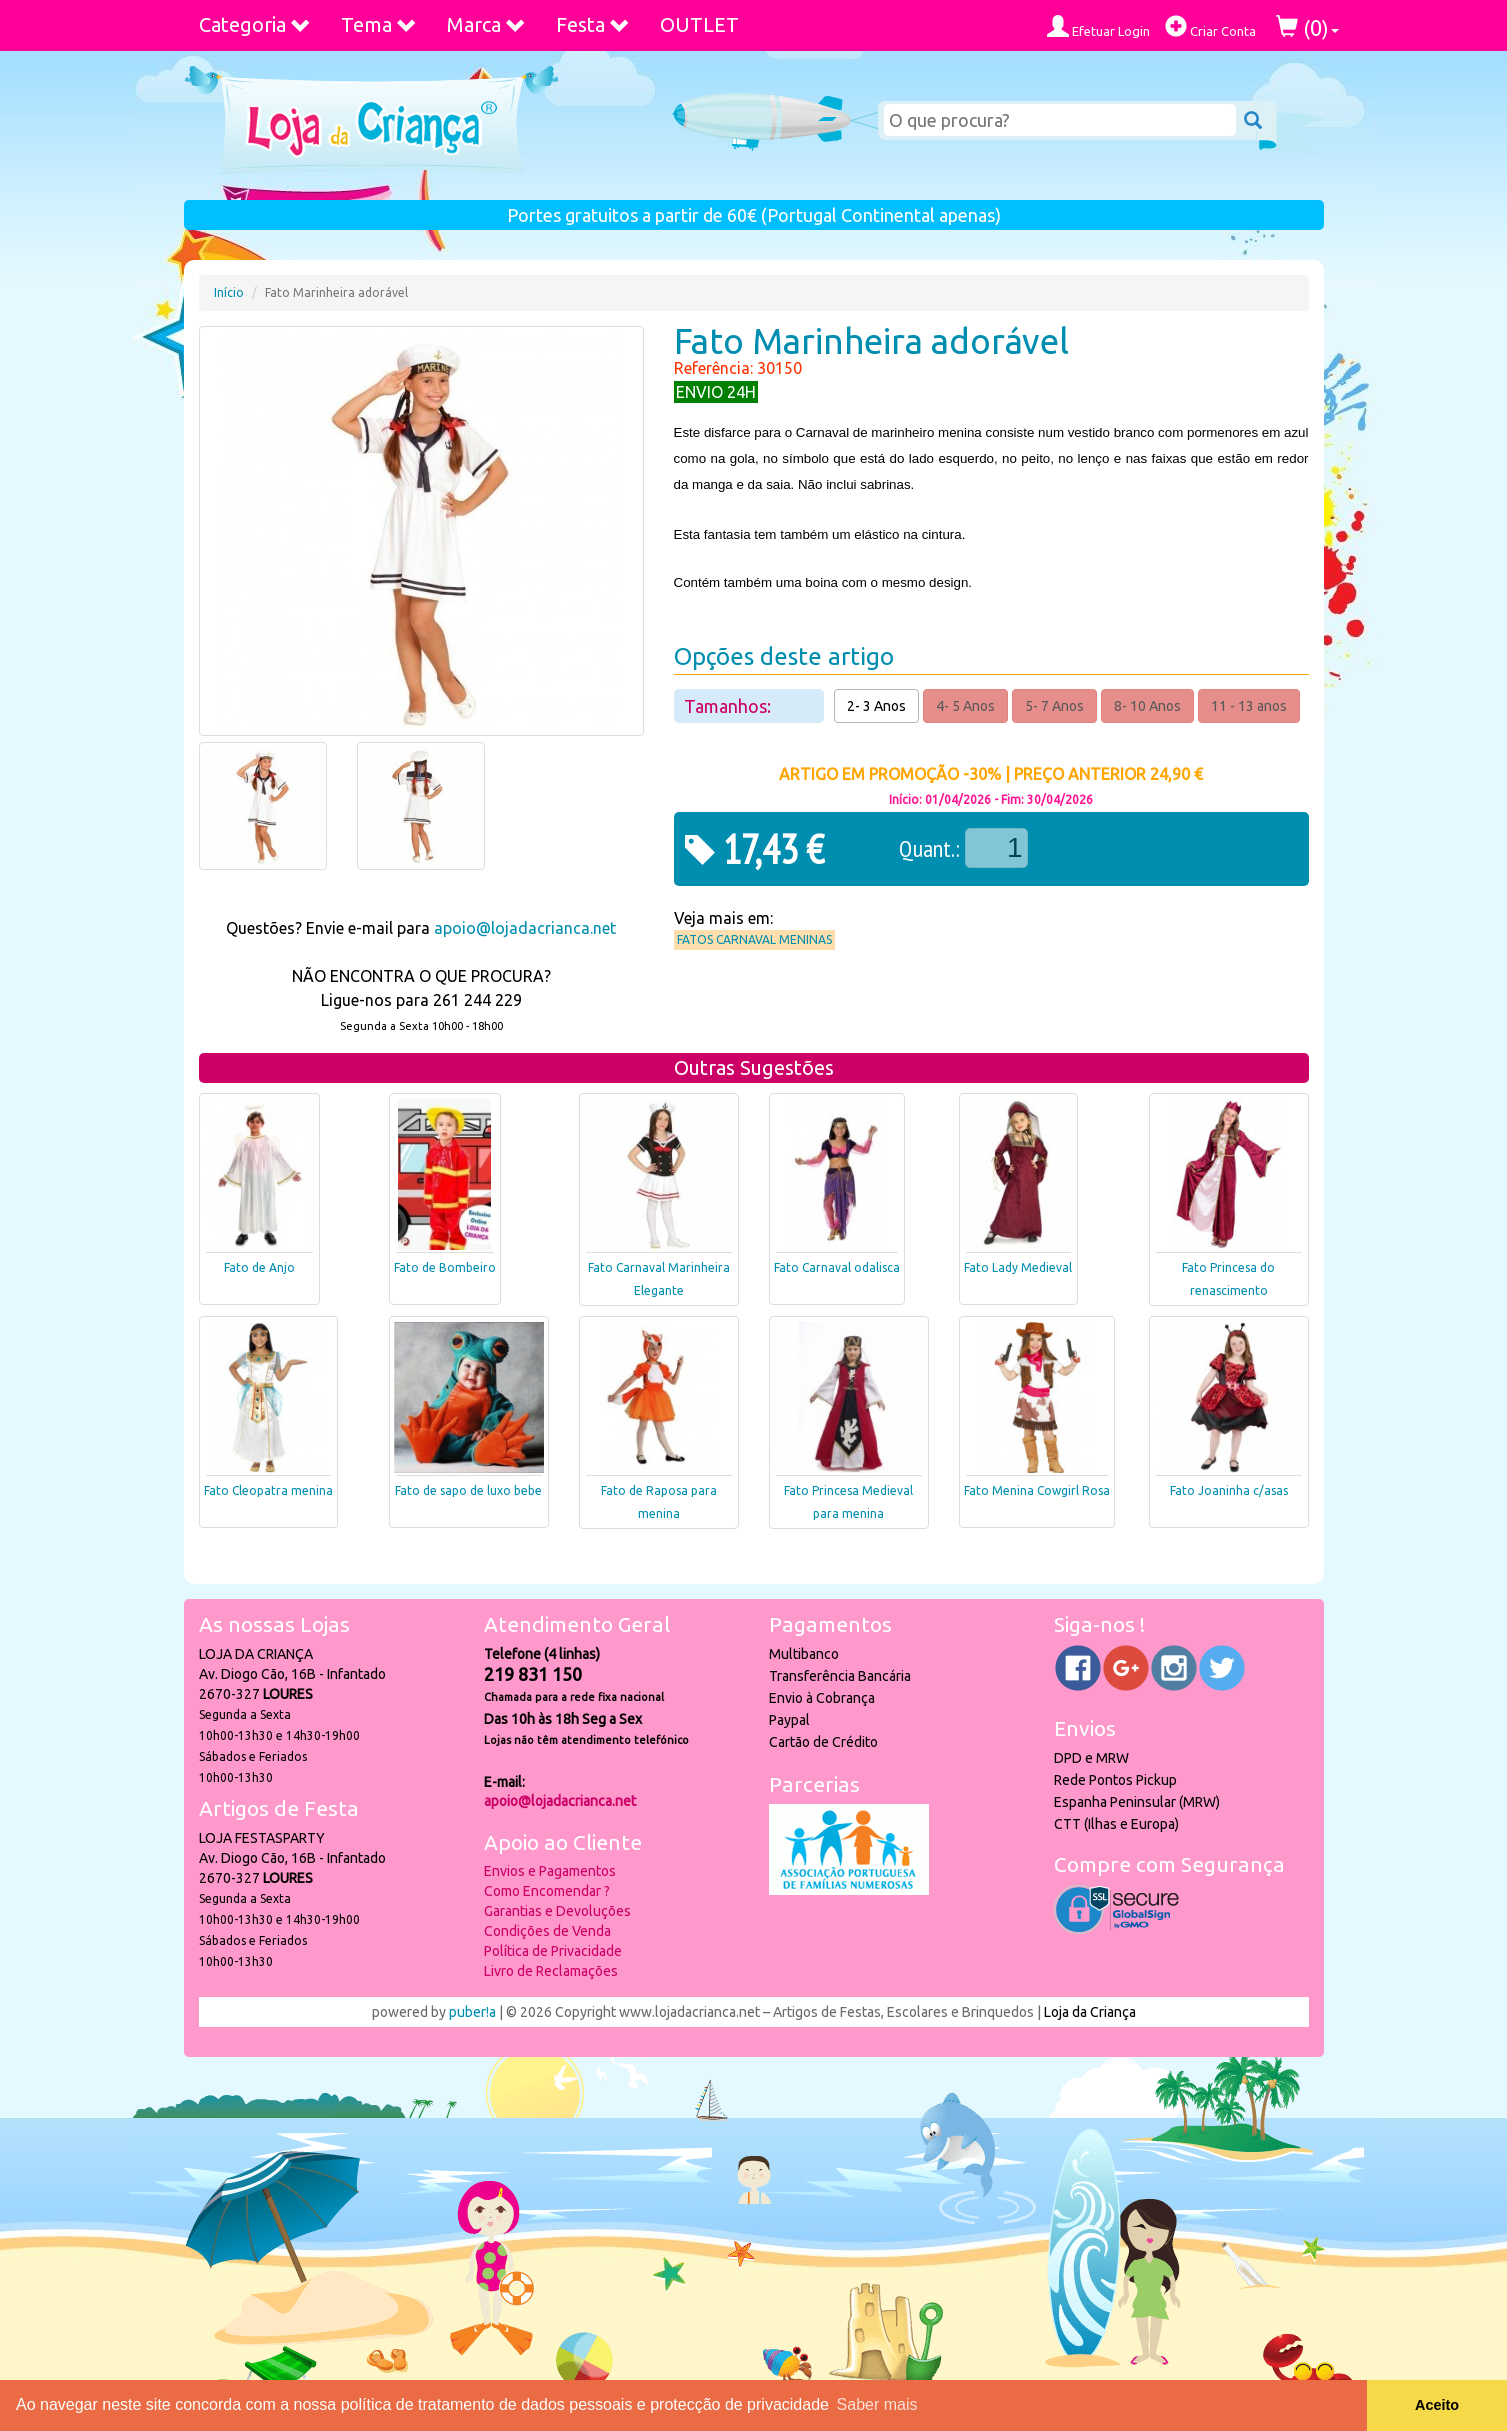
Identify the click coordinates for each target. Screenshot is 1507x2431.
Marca (486, 24)
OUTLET (699, 24)
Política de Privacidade (553, 1951)
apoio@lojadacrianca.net (525, 928)
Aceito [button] (1437, 2405)
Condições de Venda (547, 1931)
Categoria (255, 24)
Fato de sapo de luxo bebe (468, 1490)
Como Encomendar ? (547, 1891)
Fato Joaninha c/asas (1229, 1490)
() (1307, 27)
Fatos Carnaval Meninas (754, 939)
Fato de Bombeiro (445, 1267)
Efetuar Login (1098, 26)
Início (229, 292)
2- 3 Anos (876, 706)
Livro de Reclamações (551, 1971)
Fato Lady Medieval (1018, 1267)
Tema (379, 24)
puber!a (472, 2012)
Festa (593, 24)
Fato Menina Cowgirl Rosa (1037, 1490)
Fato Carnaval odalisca (837, 1267)
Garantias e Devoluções (557, 1911)
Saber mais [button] (877, 2404)
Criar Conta (1210, 26)
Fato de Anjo (259, 1267)
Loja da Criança (1090, 2012)
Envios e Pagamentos (550, 1871)
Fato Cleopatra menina (268, 1490)
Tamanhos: (729, 706)
